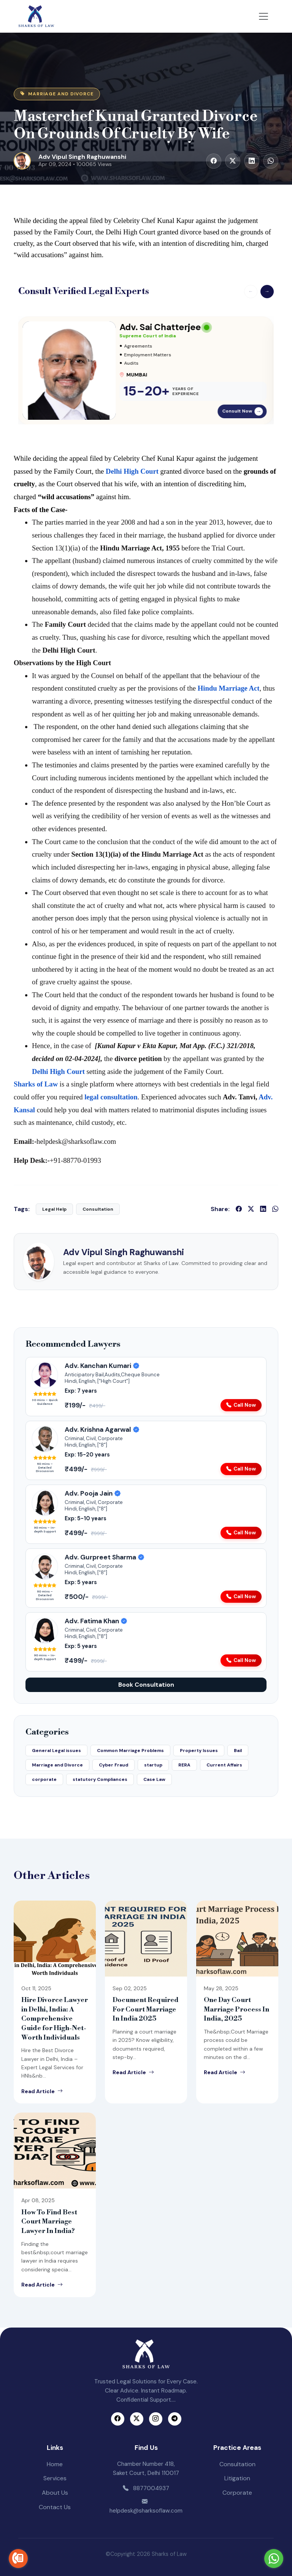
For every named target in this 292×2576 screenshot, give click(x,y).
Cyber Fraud (113, 1765)
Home (55, 2464)
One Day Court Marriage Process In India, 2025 (236, 2009)
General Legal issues (56, 1750)
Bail (238, 1750)
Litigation (237, 2478)
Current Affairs (224, 1765)
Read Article (42, 2091)
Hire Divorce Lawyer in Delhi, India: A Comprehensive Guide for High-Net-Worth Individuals (54, 2019)
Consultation (237, 2464)
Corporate (237, 2493)
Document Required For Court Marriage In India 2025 (146, 2009)
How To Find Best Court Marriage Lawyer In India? (49, 2221)
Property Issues (199, 1750)
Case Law (154, 1779)
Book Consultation (146, 1685)
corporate (44, 1779)
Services (55, 2478)
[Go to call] (18, 2558)
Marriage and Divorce (57, 1765)
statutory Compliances (100, 1779)
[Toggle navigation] (263, 16)
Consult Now (243, 411)
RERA (184, 1765)
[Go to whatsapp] (273, 2558)
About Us (55, 2493)
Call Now (241, 1405)
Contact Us (55, 2507)
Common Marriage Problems (130, 1750)
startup (153, 1765)
